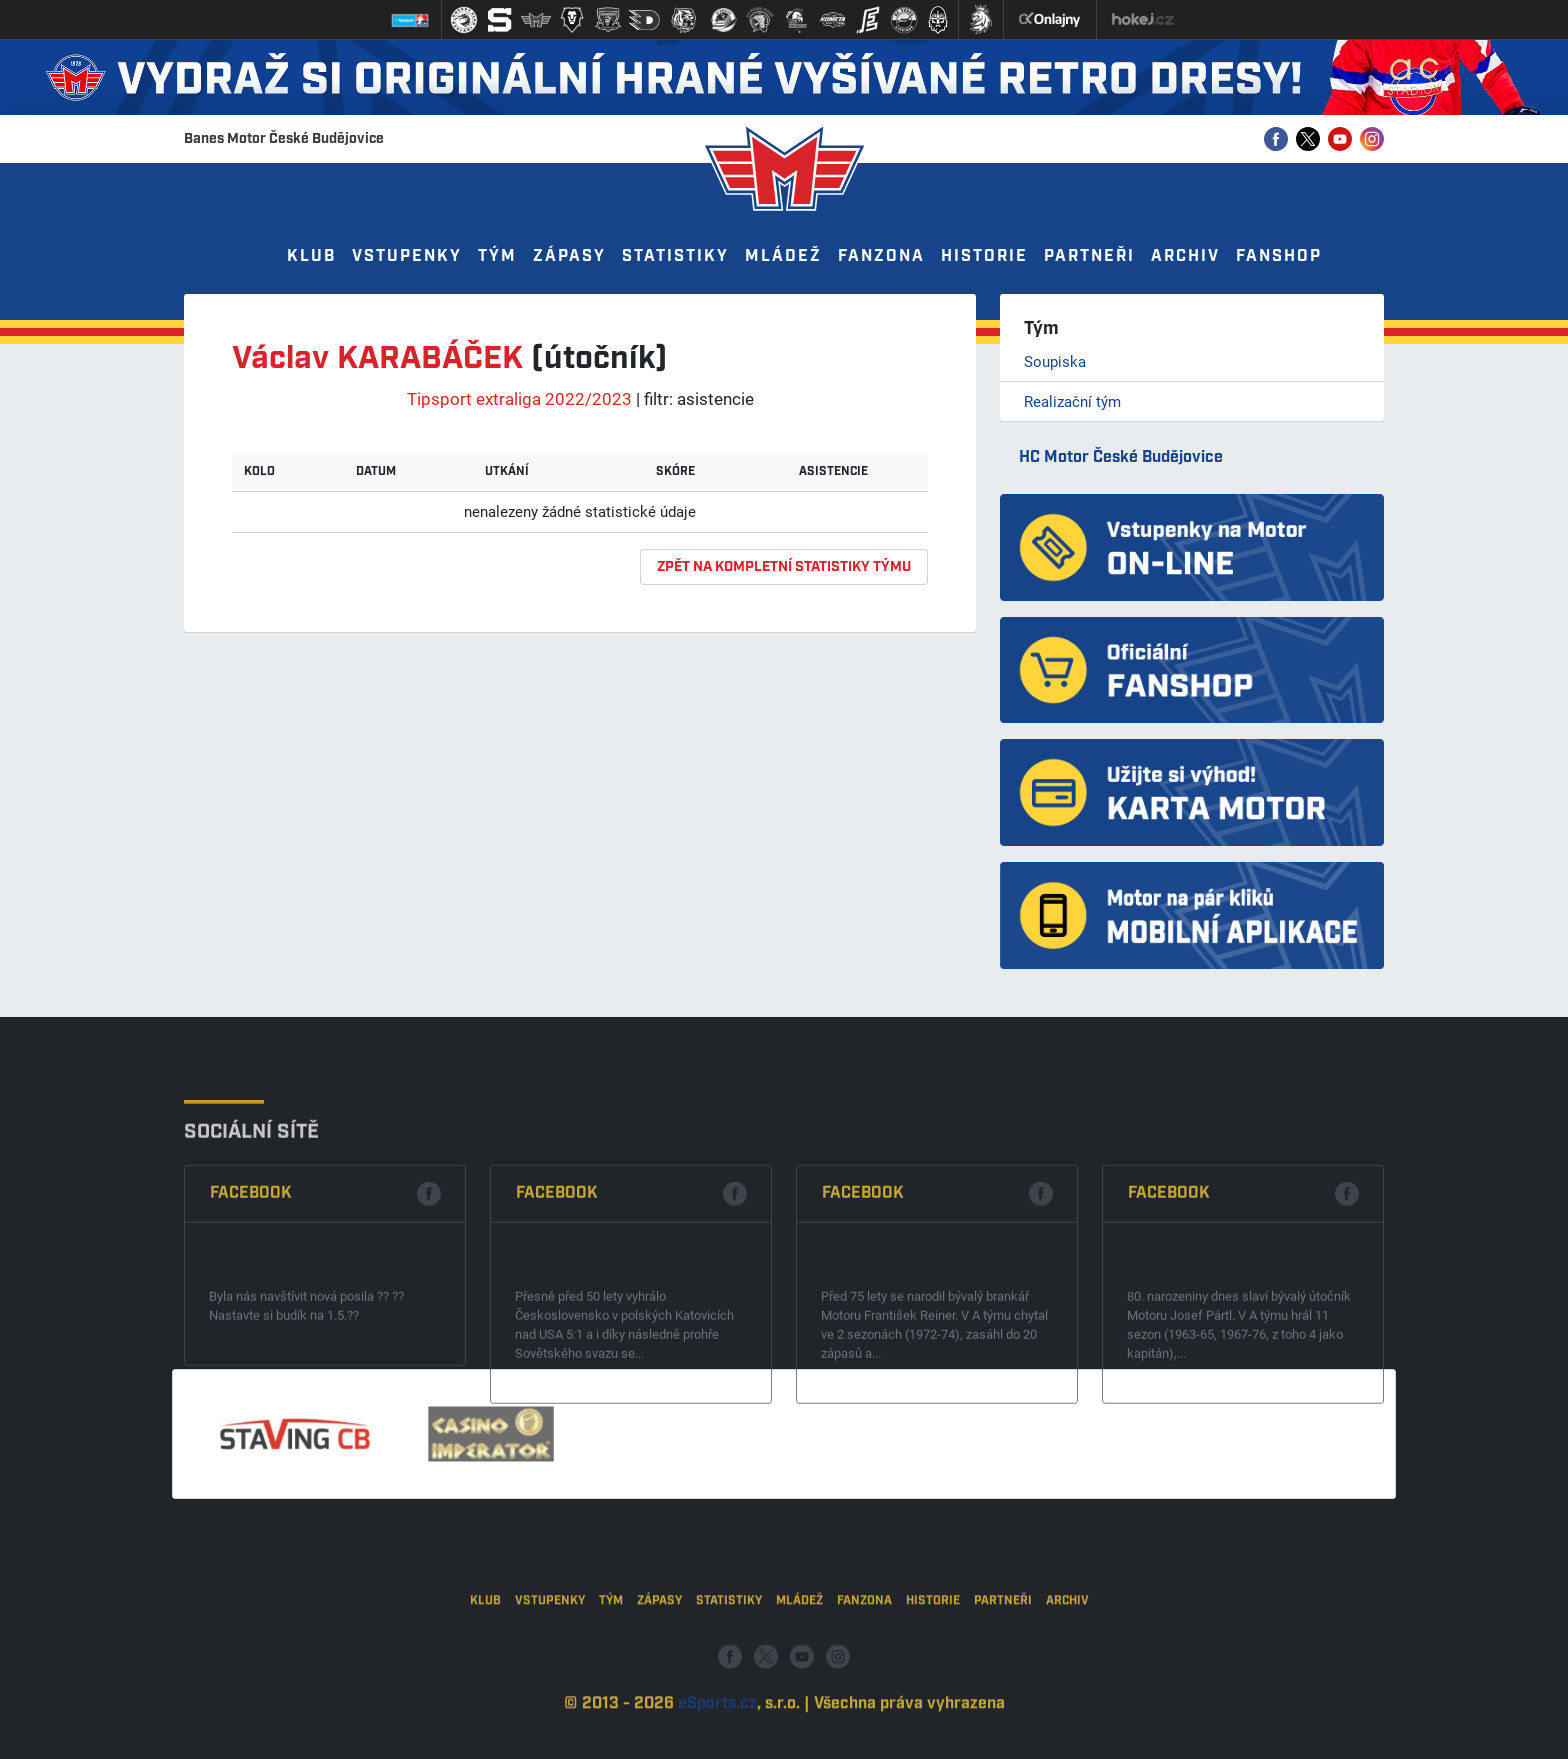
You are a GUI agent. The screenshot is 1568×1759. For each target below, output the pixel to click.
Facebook (251, 1280)
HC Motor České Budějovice (1121, 457)
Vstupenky (407, 256)
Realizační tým (1072, 401)
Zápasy (569, 256)
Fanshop (1279, 256)
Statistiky (675, 256)
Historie (984, 256)
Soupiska (1055, 361)
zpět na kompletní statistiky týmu (784, 567)
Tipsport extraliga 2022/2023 (519, 398)
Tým (497, 256)
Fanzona (881, 256)
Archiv (1185, 256)
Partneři (1089, 256)
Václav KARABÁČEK (377, 359)
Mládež (783, 256)
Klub (311, 256)
